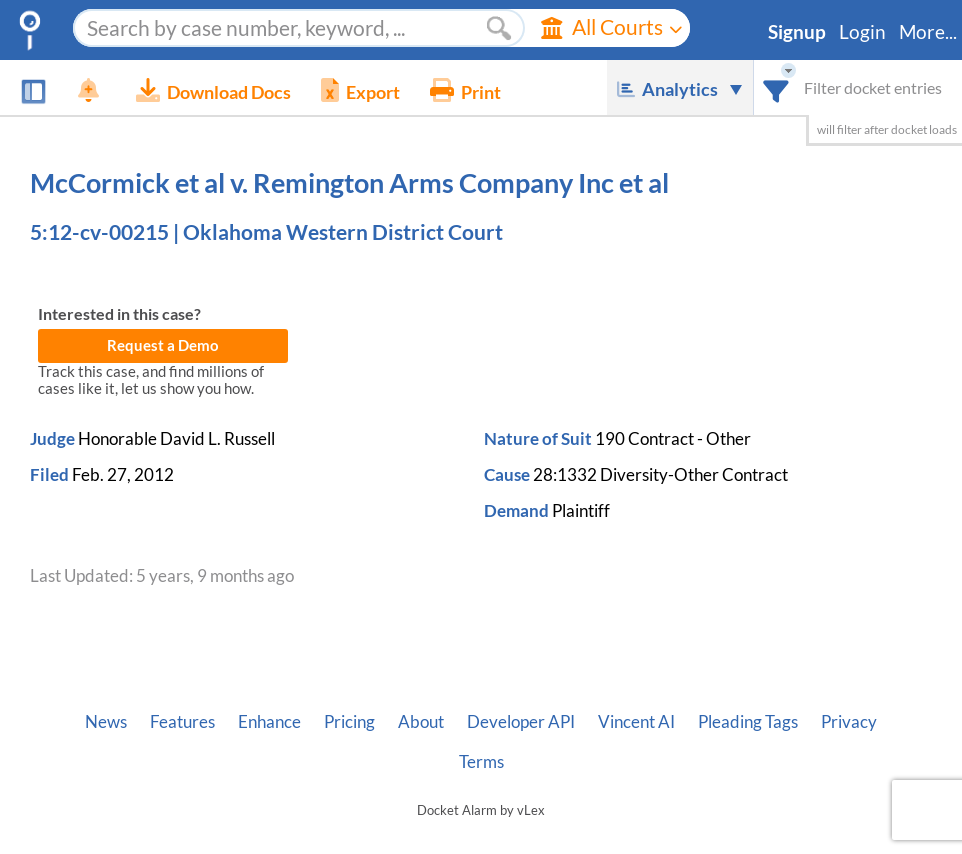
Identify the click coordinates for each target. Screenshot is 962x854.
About (421, 722)
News (106, 722)
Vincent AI (636, 722)
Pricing (349, 722)
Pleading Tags (748, 722)
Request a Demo (163, 345)
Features (182, 722)
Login (862, 32)
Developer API (521, 722)
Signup (797, 32)
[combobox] (776, 87)
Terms (481, 762)
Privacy (849, 722)
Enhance (269, 722)
